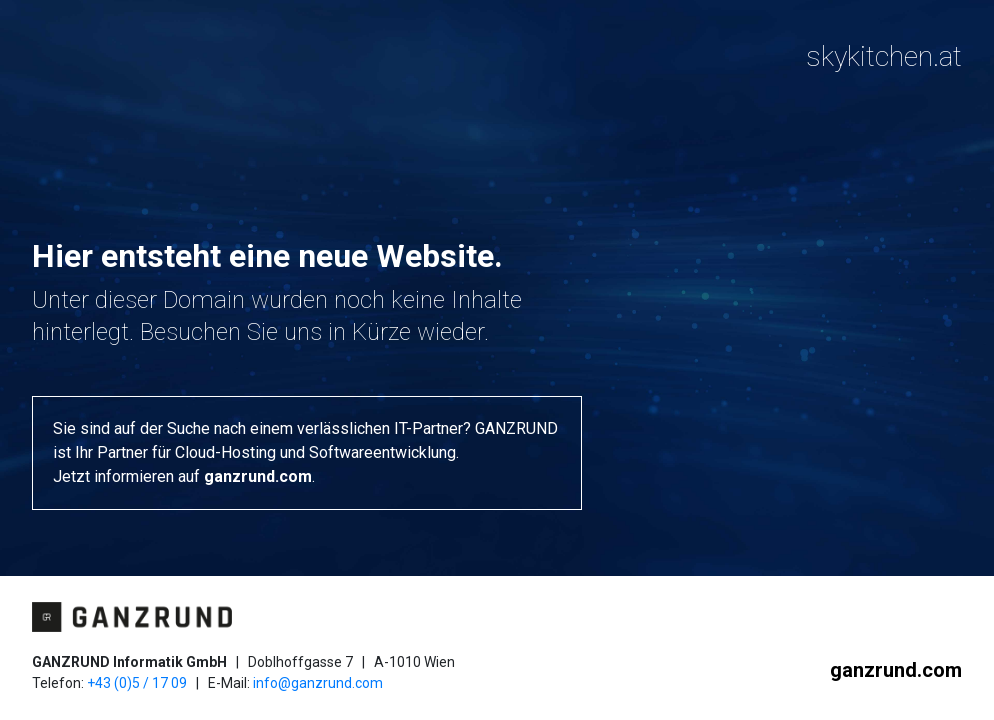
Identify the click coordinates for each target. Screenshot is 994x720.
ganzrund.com (258, 476)
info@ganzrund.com (318, 683)
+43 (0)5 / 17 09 (137, 683)
